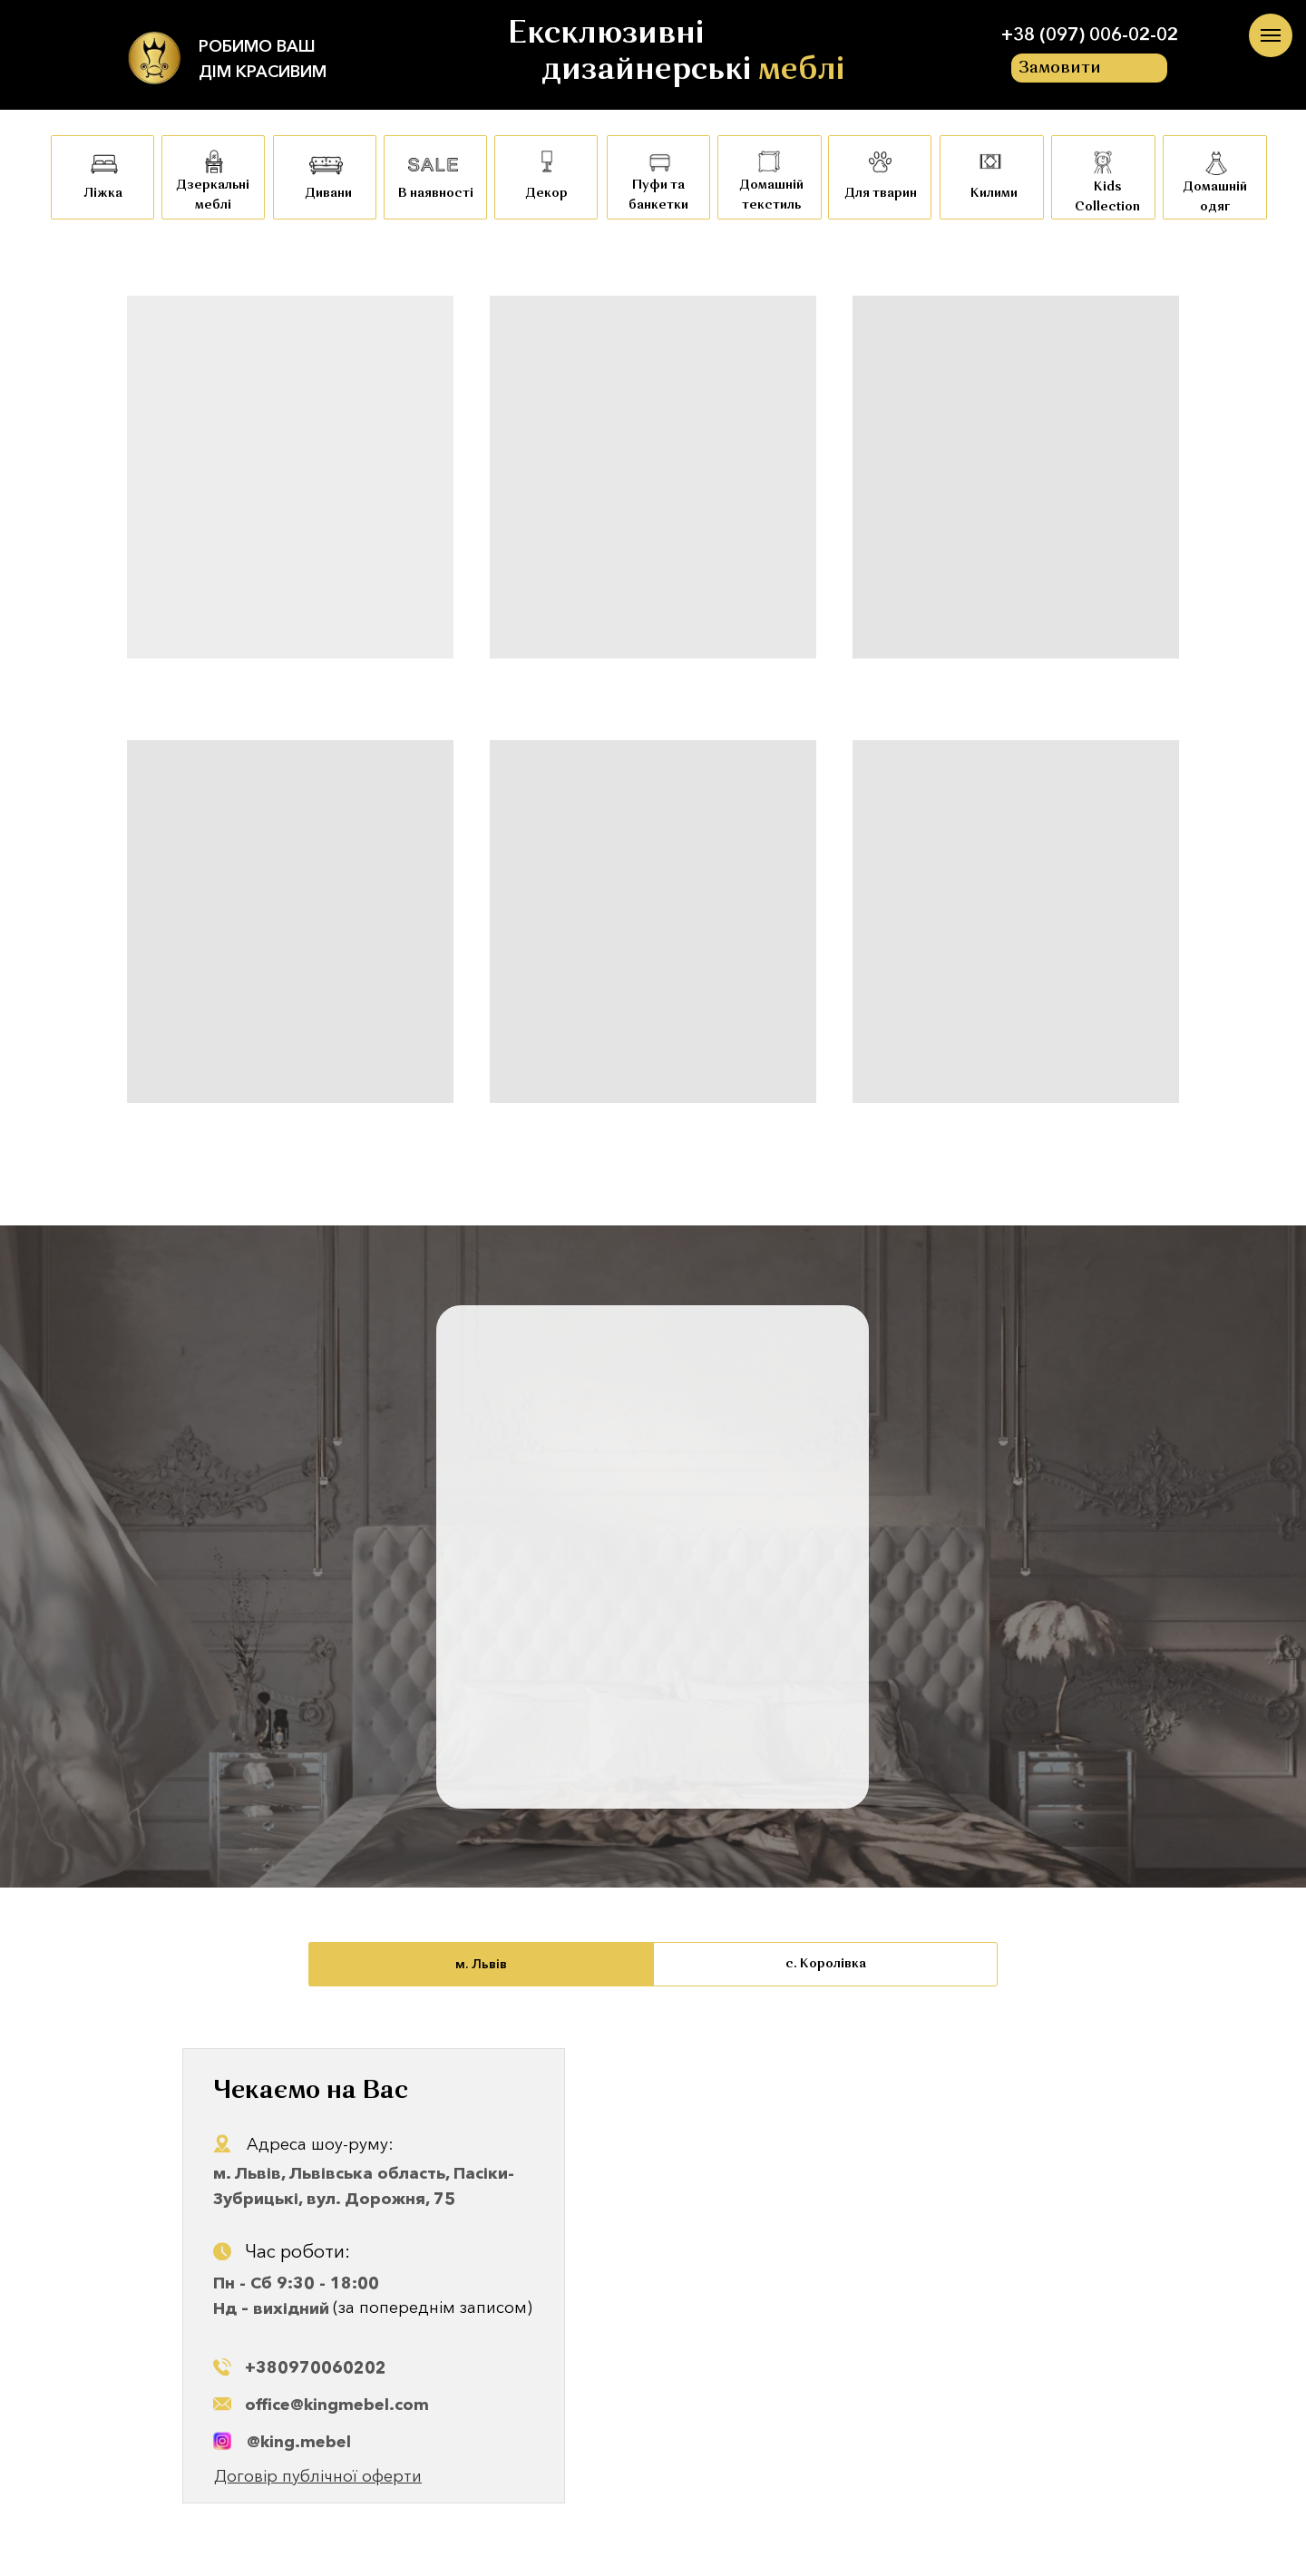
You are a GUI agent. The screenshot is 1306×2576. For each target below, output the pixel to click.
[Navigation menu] (1271, 35)
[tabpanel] (653, 2281)
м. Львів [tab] (481, 1964)
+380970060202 (315, 2367)
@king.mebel (299, 2442)
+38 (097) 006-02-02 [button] (1089, 34)
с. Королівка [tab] (825, 1963)
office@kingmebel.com (337, 2405)
